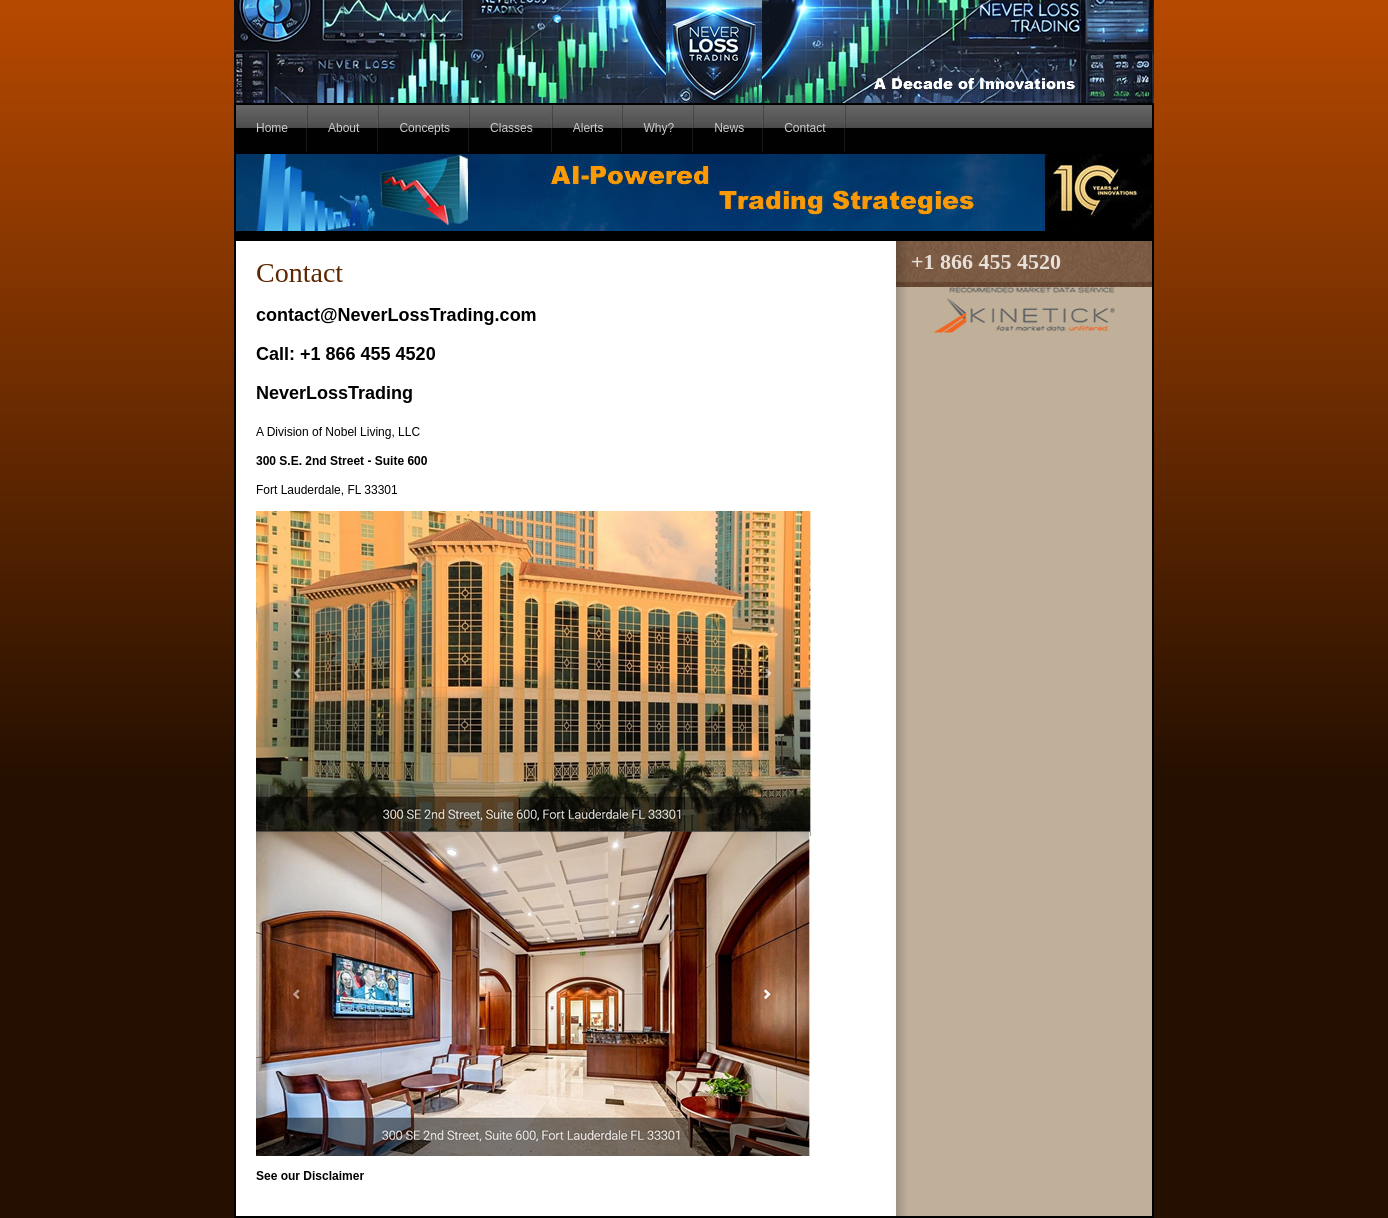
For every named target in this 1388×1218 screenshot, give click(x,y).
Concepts (424, 128)
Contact (804, 128)
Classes (511, 128)
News (729, 128)
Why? (658, 128)
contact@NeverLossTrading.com (396, 315)
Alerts (588, 128)
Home (272, 128)
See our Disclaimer (310, 1176)
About (343, 128)
